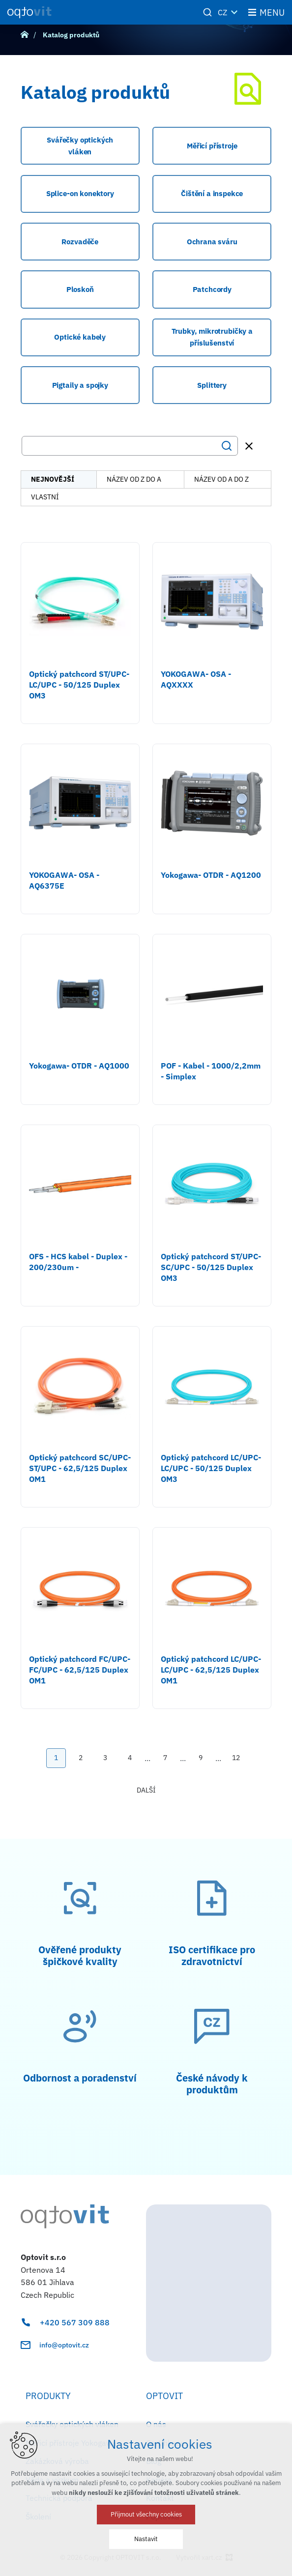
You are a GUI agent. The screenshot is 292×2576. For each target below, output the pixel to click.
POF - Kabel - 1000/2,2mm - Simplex (211, 1071)
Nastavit (146, 2539)
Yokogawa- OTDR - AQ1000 (79, 1066)
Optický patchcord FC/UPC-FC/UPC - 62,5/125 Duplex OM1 (79, 1669)
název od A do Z (221, 479)
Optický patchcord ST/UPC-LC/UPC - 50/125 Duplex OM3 (79, 684)
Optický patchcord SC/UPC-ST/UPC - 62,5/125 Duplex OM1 (80, 1468)
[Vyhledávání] (226, 446)
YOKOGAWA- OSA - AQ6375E (64, 880)
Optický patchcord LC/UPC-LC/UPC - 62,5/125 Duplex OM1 (211, 1669)
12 (236, 1757)
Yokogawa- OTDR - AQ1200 (211, 875)
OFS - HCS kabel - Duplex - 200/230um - (78, 1261)
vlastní (45, 496)
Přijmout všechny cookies (146, 2514)
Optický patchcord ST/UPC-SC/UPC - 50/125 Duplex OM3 (211, 1267)
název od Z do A (134, 479)
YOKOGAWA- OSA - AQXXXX (196, 679)
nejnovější (52, 479)
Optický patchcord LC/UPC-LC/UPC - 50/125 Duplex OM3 (211, 1468)
